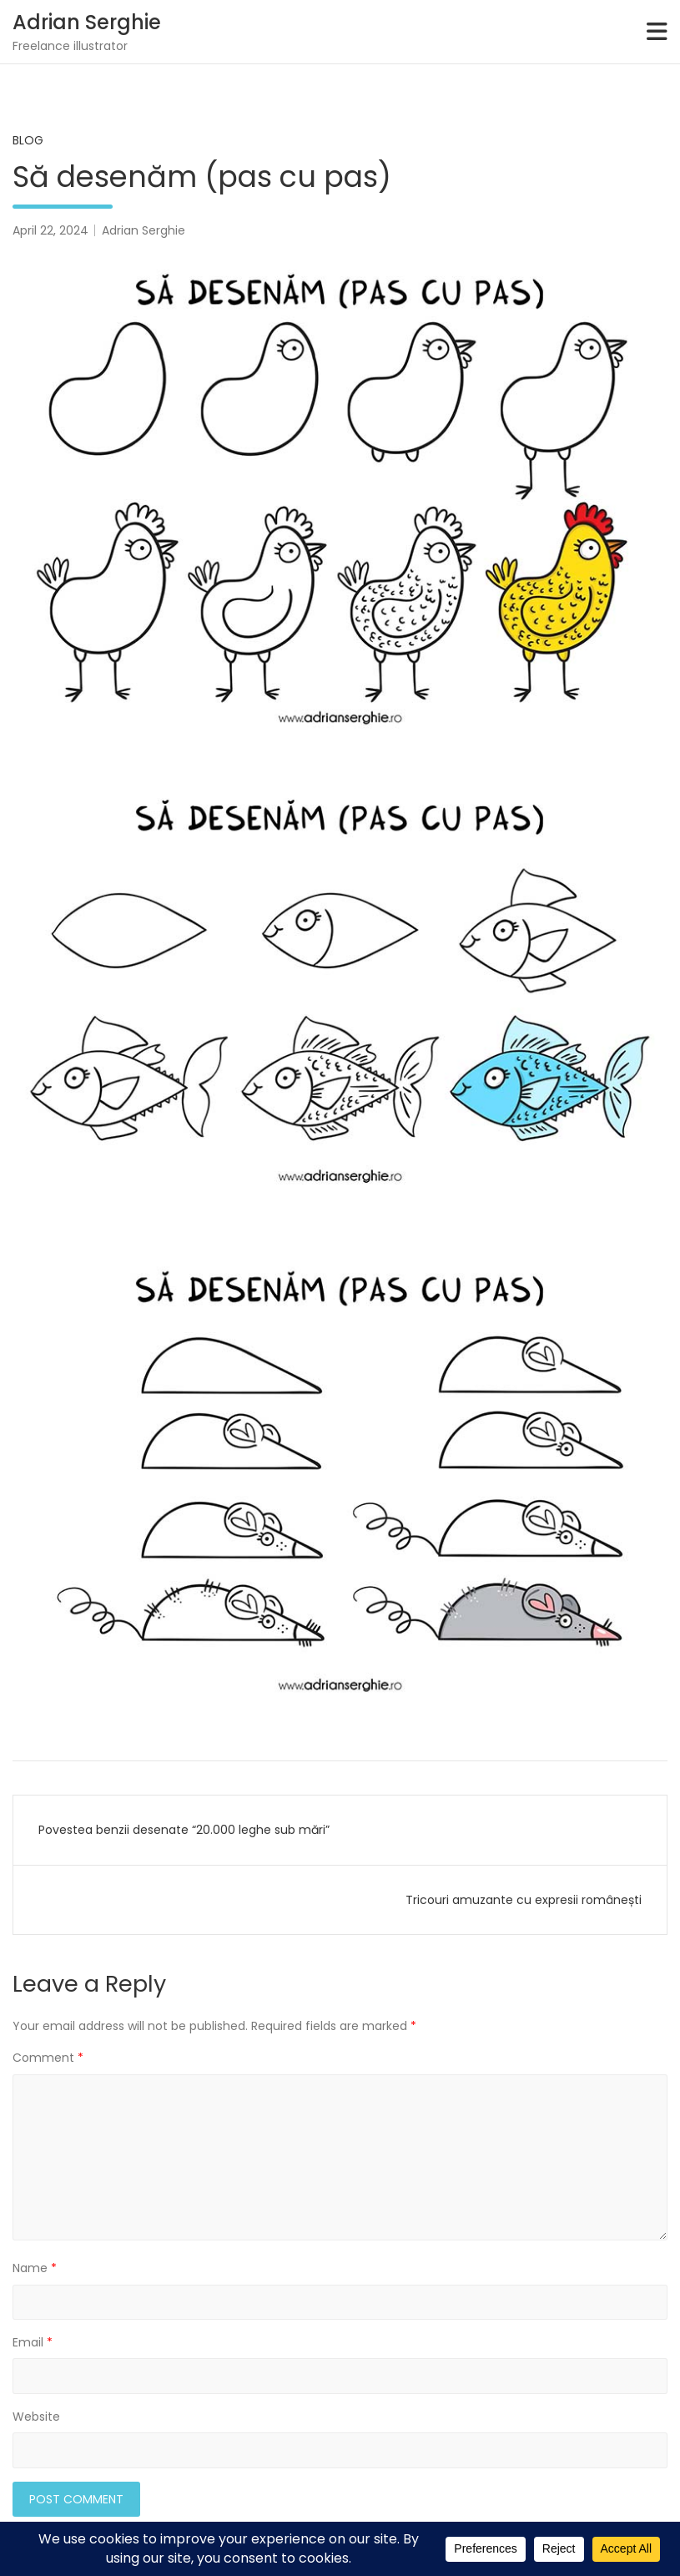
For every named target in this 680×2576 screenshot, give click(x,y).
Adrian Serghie (87, 22)
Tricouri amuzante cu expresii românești (523, 1900)
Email (33, 2342)
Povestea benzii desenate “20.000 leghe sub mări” (184, 1829)
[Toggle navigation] (657, 31)
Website (36, 2416)
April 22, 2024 (50, 230)
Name (35, 2268)
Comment (48, 2057)
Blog (28, 140)
